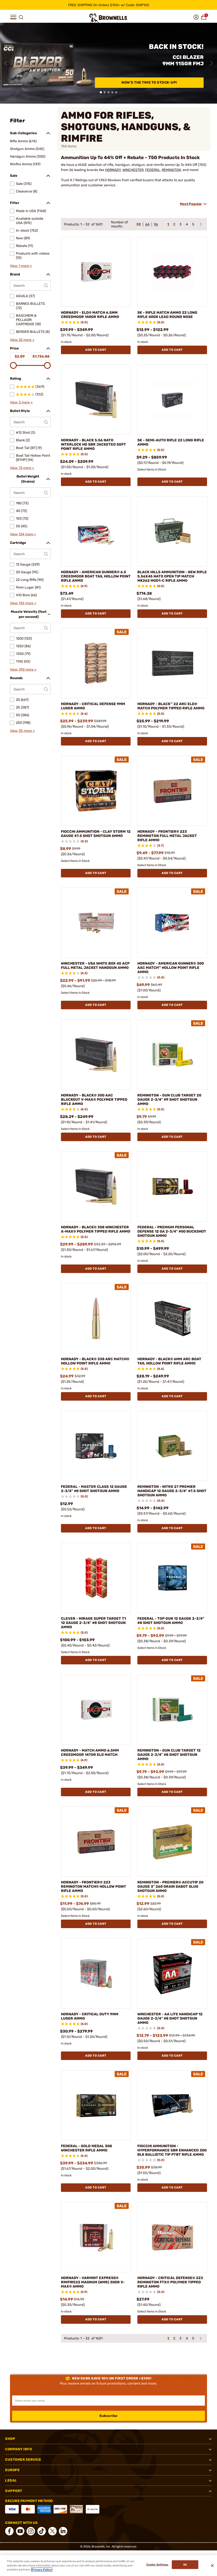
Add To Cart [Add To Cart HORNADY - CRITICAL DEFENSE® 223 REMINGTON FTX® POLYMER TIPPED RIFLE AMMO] (172, 2345)
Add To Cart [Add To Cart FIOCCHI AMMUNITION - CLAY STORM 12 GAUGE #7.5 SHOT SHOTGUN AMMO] (95, 886)
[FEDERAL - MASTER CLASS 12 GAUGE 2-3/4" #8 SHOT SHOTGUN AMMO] (96, 1463)
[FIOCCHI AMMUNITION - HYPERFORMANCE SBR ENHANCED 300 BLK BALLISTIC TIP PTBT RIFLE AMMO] (172, 2126)
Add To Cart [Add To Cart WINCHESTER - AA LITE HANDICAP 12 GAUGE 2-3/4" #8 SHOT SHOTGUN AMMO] (172, 2077)
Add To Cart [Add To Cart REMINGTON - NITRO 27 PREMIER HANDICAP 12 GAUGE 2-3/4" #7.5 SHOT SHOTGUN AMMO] (172, 1545)
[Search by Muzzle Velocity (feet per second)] (30, 628)
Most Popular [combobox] (191, 204)
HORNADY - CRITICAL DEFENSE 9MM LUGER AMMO (93, 714)
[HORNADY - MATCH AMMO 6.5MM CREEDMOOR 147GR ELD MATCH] (96, 1727)
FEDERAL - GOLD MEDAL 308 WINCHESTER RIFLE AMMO (91, 2169)
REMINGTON (171, 170)
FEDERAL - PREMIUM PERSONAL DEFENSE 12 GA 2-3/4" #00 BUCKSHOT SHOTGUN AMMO (171, 1244)
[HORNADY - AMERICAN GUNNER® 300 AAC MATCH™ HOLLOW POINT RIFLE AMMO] (172, 935)
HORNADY (113, 170)
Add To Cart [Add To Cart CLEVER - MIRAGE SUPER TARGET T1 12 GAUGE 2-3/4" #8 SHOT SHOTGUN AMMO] (95, 1677)
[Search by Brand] (30, 285)
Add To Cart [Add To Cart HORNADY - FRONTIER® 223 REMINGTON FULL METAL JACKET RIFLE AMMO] (172, 886)
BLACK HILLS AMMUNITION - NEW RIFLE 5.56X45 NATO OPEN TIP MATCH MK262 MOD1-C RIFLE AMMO (171, 582)
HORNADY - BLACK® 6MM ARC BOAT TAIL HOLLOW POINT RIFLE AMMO (170, 1376)
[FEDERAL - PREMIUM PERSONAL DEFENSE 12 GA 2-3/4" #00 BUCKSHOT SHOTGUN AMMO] (172, 1199)
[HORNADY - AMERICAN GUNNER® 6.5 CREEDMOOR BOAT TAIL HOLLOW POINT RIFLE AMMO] (96, 535)
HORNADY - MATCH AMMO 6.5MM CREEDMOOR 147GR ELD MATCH (95, 1769)
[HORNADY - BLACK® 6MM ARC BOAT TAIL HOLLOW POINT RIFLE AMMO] (172, 1331)
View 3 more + (21, 402)
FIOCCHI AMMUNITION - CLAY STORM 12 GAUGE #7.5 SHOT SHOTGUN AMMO (91, 848)
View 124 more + (23, 534)
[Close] (212, 2565)
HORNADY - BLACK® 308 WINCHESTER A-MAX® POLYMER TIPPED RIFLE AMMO (95, 1244)
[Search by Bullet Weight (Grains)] (30, 493)
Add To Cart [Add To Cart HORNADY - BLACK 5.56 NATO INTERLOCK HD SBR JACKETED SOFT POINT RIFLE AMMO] (95, 486)
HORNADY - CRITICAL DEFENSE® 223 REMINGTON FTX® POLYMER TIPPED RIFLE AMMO (171, 2307)
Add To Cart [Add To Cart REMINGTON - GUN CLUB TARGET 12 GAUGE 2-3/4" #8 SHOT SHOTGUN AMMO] (172, 1809)
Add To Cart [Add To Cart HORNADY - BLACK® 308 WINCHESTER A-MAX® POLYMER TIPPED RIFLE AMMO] (95, 1281)
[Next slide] (210, 63)
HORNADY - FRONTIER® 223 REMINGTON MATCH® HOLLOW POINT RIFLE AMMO (92, 1903)
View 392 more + (23, 669)
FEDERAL (152, 170)
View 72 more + (22, 468)
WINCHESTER (133, 170)
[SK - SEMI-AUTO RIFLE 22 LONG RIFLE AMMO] (172, 404)
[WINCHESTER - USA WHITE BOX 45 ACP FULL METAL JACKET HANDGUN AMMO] (96, 935)
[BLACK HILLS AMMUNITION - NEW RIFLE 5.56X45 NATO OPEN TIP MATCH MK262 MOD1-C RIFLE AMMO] (172, 535)
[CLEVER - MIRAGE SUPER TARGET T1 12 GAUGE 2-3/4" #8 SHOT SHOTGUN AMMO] (96, 1595)
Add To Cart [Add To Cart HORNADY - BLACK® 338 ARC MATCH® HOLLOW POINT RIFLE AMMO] (95, 1413)
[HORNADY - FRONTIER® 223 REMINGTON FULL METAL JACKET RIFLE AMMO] (172, 803)
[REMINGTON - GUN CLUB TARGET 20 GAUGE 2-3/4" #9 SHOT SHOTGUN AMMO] (172, 1067)
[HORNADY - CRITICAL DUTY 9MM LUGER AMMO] (96, 1995)
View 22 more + (22, 340)
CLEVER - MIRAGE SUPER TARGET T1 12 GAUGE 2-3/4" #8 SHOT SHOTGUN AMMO (94, 1639)
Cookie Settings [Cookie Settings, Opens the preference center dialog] (155, 2565)
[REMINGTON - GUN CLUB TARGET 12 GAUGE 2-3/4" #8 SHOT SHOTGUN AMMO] (172, 1727)
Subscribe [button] (108, 2441)
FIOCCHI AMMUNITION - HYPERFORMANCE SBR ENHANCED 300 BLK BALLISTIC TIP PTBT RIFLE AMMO (170, 2173)
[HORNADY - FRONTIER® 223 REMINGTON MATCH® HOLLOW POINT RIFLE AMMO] (96, 1858)
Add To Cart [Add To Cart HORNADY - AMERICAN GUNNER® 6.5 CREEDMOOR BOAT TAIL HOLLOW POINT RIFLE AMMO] (95, 622)
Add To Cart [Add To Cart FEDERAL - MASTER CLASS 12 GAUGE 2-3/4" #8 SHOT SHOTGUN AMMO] (95, 1545)
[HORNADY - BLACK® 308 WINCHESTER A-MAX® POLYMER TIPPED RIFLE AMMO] (96, 1199)
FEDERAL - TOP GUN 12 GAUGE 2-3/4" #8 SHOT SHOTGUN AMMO (172, 1637)
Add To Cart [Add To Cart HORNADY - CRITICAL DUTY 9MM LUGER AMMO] (95, 2077)
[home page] (108, 18)
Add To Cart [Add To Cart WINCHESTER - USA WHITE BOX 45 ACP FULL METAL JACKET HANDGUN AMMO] (95, 1017)
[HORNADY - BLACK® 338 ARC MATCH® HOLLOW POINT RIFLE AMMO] (96, 1331)
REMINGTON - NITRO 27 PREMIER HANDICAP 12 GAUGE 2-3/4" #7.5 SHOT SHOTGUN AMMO (172, 1507)
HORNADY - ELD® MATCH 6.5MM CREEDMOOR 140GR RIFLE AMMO (95, 314)
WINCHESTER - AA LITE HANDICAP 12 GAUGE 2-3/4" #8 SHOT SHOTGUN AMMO (170, 2039)
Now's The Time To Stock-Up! (149, 82)
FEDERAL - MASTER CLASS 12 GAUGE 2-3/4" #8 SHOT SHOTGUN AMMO (92, 1507)
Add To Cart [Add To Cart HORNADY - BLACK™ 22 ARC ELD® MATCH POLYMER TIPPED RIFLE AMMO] (172, 754)
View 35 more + (22, 731)
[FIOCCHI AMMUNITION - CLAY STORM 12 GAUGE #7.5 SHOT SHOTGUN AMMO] (96, 803)
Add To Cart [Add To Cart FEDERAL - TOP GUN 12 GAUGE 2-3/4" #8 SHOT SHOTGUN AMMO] (172, 1677)
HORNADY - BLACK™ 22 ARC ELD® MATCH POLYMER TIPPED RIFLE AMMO (170, 716)
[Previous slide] (7, 63)
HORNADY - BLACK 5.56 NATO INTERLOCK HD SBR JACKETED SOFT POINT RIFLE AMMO (93, 448)
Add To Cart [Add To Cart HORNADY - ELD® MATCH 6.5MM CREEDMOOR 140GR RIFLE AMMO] (95, 354)
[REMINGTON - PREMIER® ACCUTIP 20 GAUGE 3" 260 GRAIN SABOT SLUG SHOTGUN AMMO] (172, 1858)
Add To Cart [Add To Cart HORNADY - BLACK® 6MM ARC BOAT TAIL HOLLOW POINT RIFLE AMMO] (172, 1413)
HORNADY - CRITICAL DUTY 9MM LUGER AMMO (94, 2037)
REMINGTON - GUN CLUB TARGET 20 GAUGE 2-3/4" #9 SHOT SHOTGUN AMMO (171, 1112)
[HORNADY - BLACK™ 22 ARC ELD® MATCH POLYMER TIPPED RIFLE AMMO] (172, 672)
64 (147, 224)
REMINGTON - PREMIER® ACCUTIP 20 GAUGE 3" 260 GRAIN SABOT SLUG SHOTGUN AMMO (168, 1905)
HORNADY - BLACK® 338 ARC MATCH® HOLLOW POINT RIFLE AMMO (93, 1376)
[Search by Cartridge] (30, 554)
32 (138, 224)
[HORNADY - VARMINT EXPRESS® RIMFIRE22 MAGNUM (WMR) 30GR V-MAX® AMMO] (96, 2263)
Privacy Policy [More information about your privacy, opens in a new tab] (42, 2569)
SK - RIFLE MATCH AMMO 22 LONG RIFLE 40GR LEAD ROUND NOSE (170, 316)
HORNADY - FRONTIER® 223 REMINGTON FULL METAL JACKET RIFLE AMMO (166, 848)
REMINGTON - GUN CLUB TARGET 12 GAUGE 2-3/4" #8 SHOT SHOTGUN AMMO (171, 1771)
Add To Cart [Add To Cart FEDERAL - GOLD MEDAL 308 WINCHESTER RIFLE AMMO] (95, 2213)
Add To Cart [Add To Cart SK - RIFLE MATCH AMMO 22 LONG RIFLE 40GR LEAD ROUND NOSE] (172, 354)
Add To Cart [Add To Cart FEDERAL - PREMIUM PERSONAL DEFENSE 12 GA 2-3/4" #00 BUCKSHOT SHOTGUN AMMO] (172, 1281)
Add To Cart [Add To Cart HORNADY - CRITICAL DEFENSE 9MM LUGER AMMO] (95, 754)
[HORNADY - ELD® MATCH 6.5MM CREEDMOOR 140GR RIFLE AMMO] (96, 272)
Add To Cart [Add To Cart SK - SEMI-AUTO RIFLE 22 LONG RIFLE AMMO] (172, 486)
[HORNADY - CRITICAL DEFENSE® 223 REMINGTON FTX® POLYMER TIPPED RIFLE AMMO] (172, 2263)
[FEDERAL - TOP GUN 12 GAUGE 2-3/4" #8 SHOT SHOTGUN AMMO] (172, 1595)
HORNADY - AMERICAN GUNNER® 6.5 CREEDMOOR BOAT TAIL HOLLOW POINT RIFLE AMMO (95, 580)
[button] (13, 17)
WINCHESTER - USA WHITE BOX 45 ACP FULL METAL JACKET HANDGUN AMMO (93, 980)
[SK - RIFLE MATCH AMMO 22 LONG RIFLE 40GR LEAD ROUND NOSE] (172, 272)
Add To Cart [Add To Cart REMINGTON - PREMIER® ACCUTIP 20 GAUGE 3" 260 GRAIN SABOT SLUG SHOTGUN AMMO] (172, 1945)
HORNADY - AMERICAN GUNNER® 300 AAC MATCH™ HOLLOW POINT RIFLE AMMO (172, 980)
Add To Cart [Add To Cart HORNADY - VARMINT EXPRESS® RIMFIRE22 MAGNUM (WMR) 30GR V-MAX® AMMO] (95, 2345)
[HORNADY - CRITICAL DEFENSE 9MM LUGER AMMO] (96, 672)
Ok (185, 2565)
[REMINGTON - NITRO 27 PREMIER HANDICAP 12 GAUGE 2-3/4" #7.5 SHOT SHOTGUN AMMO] (172, 1463)
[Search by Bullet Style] (30, 422)
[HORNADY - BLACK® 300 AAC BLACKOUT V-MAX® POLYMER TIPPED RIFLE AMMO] (96, 1067)
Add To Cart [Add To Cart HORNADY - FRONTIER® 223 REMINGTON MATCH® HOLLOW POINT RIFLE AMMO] (95, 1945)
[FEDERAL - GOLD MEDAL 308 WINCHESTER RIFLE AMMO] (96, 2126)
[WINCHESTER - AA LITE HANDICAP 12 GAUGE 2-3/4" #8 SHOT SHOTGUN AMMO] (172, 1995)
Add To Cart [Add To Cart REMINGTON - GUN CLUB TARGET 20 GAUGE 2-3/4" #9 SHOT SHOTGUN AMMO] (172, 1149)
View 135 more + (23, 603)
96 (156, 224)
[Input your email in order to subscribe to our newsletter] (108, 2426)
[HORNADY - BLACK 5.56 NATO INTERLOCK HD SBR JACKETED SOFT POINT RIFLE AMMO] (96, 404)
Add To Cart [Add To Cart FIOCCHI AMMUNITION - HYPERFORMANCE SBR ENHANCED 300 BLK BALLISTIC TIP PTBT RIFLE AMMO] (172, 2213)
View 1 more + (21, 266)
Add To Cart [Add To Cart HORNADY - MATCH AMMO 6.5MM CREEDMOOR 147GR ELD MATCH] (95, 1809)
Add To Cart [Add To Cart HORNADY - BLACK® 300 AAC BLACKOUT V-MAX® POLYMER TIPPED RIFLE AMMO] (95, 1149)
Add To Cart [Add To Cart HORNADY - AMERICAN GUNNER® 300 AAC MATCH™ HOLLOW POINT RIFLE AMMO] (172, 1017)
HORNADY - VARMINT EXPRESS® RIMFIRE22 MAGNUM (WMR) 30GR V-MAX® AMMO (95, 2307)
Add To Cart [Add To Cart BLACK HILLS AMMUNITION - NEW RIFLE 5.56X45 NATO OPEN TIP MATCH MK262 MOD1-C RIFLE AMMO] (172, 622)
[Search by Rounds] (30, 689)
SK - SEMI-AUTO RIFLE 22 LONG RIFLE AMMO (170, 446)
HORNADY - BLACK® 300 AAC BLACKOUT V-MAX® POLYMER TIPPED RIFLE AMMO (92, 1112)
